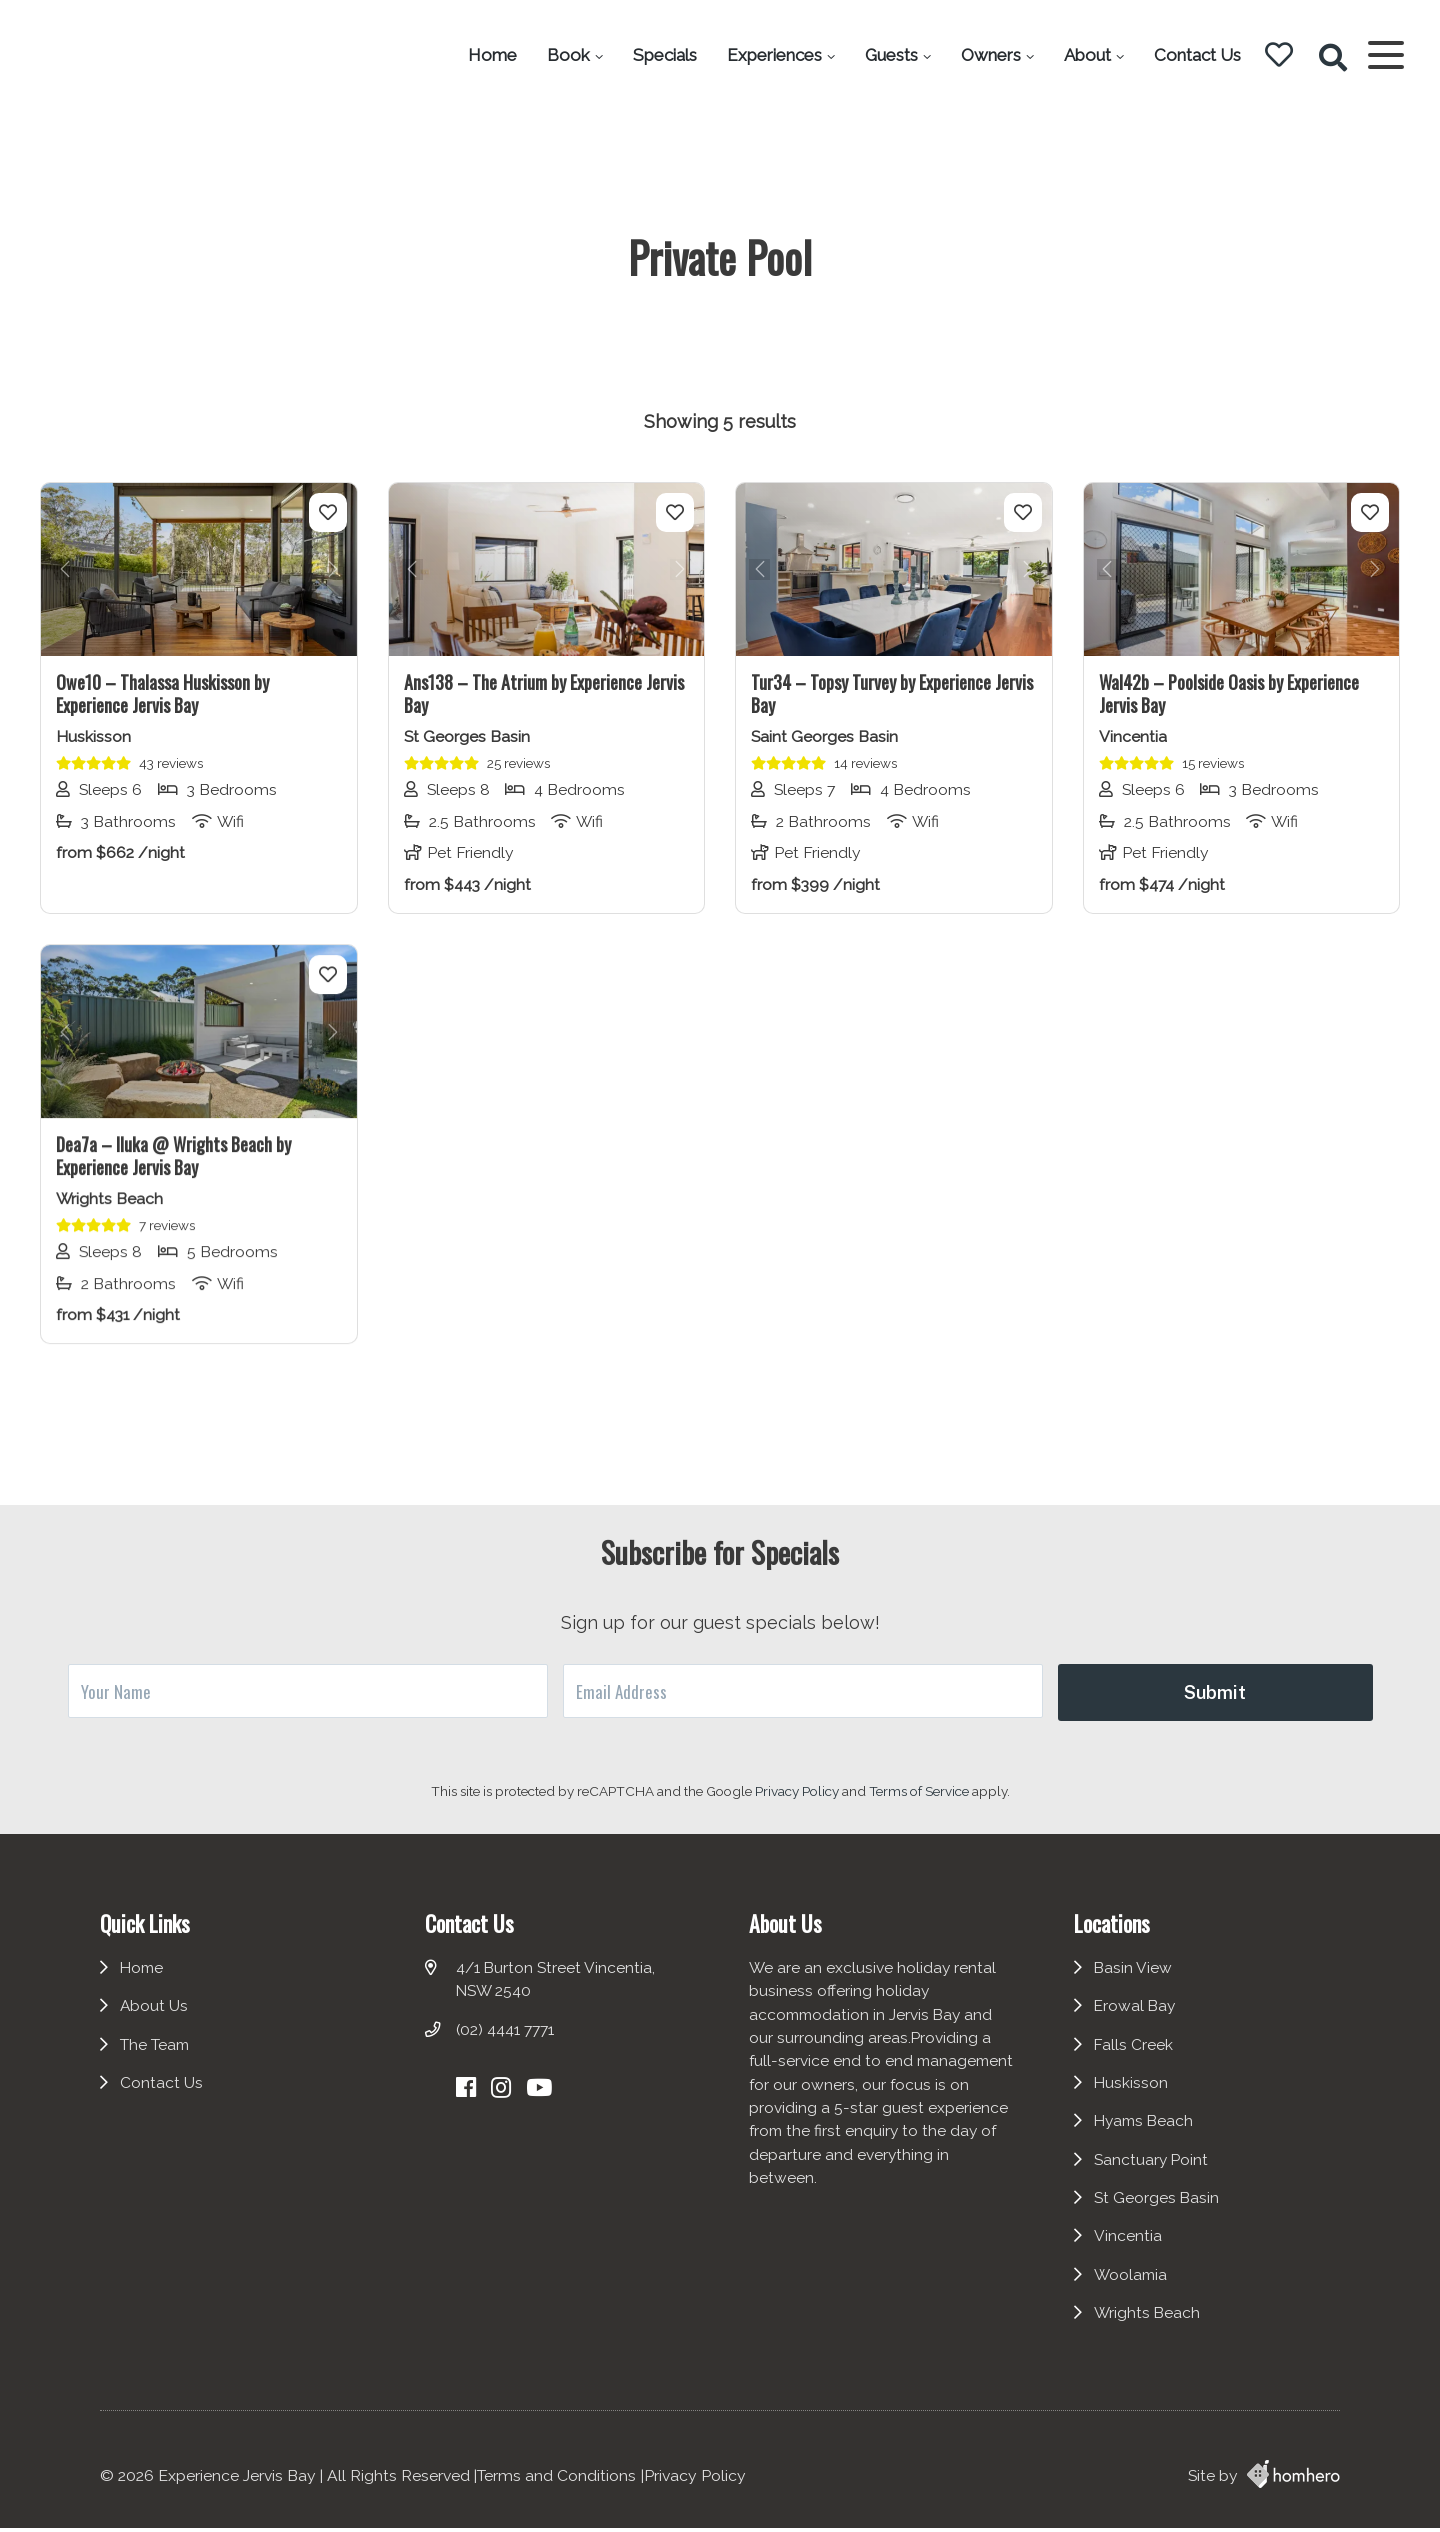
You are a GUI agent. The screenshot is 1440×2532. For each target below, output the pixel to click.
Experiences (768, 55)
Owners (985, 55)
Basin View (1137, 1979)
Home (486, 55)
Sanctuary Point (1156, 2172)
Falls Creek (1138, 2056)
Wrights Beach (1151, 2326)
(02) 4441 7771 (506, 2041)
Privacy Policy (798, 1791)
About (1081, 55)
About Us (154, 2017)
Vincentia (1132, 2249)
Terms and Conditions (556, 2479)
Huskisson (1135, 2095)
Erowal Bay (1140, 2017)
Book (562, 55)
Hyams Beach (1150, 2133)
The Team (155, 2056)
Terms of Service (920, 1791)
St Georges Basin (1161, 2210)
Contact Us (1191, 55)
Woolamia (1135, 2288)
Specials (659, 55)
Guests (885, 55)
